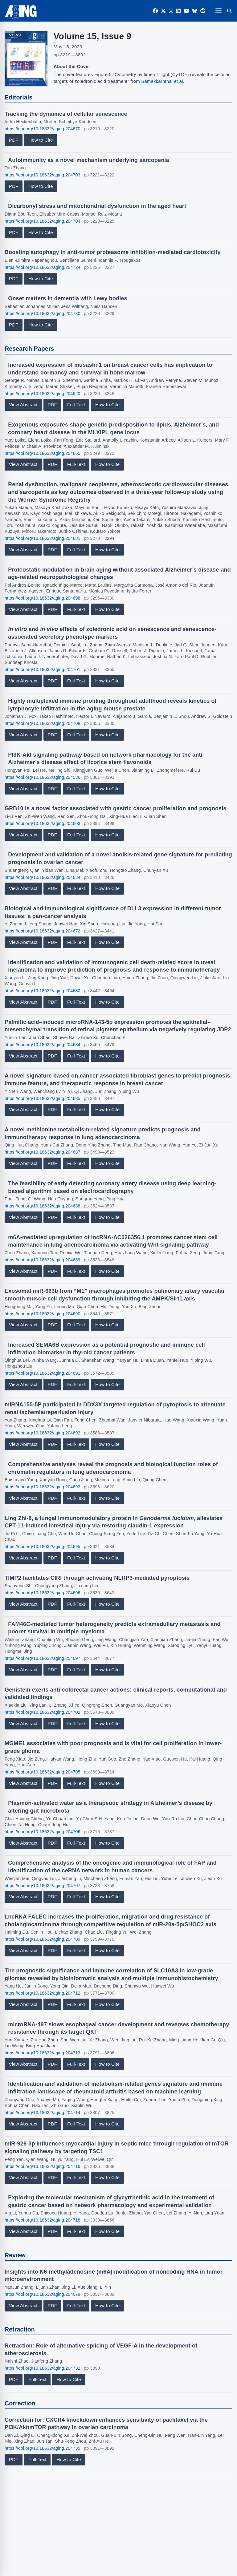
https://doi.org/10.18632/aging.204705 (42, 1771)
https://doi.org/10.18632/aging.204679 (42, 2294)
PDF (13, 140)
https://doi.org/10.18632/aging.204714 (42, 2112)
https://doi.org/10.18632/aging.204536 (42, 777)
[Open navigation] (218, 10)
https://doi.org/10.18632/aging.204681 (42, 538)
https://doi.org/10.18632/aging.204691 (42, 1373)
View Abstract (23, 404)
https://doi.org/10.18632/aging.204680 (42, 990)
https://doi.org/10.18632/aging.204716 (42, 2166)
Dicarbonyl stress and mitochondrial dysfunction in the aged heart (97, 206)
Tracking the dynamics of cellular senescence (66, 114)
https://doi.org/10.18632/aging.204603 (42, 823)
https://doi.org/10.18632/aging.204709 (42, 1939)
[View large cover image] (26, 58)
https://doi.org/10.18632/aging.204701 (42, 669)
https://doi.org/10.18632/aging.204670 (42, 128)
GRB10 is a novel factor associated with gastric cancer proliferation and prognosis (116, 808)
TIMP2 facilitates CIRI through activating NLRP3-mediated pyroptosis (97, 1578)
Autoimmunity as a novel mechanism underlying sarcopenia (88, 160)
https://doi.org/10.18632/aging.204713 (42, 2052)
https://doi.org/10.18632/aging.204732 (42, 2368)
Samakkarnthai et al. (162, 81)
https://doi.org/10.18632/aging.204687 (42, 1152)
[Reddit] (202, 11)
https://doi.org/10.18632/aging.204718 (42, 2220)
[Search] (229, 11)
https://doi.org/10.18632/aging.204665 (42, 453)
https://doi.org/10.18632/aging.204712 (42, 1993)
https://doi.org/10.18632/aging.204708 (42, 723)
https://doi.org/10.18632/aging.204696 (42, 1592)
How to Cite (40, 140)
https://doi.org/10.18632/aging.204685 (42, 1098)
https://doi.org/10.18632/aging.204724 (42, 267)
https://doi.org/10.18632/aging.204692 (42, 1432)
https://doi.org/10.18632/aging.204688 (42, 1205)
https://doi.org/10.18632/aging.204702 (42, 1712)
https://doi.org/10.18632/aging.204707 (42, 1885)
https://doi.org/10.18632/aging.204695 (42, 1546)
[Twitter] (163, 11)
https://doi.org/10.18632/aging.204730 (42, 313)
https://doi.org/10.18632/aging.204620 (42, 393)
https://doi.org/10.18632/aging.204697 (42, 1658)
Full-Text (76, 404)
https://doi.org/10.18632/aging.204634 (42, 877)
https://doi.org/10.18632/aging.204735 (42, 2448)
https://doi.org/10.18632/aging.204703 (42, 174)
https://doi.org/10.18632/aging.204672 (42, 930)
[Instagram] (171, 11)
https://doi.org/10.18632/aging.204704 (42, 221)
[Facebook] (155, 11)
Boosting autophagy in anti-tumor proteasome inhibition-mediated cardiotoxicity (113, 252)
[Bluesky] (194, 11)
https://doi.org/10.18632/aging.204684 (42, 1044)
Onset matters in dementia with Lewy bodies (67, 298)
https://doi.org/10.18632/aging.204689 (42, 1259)
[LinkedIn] (178, 11)
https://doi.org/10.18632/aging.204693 (42, 1486)
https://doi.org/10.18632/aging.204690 (42, 1313)
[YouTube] (186, 11)
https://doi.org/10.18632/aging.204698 (42, 598)
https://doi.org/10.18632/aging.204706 (42, 1831)
